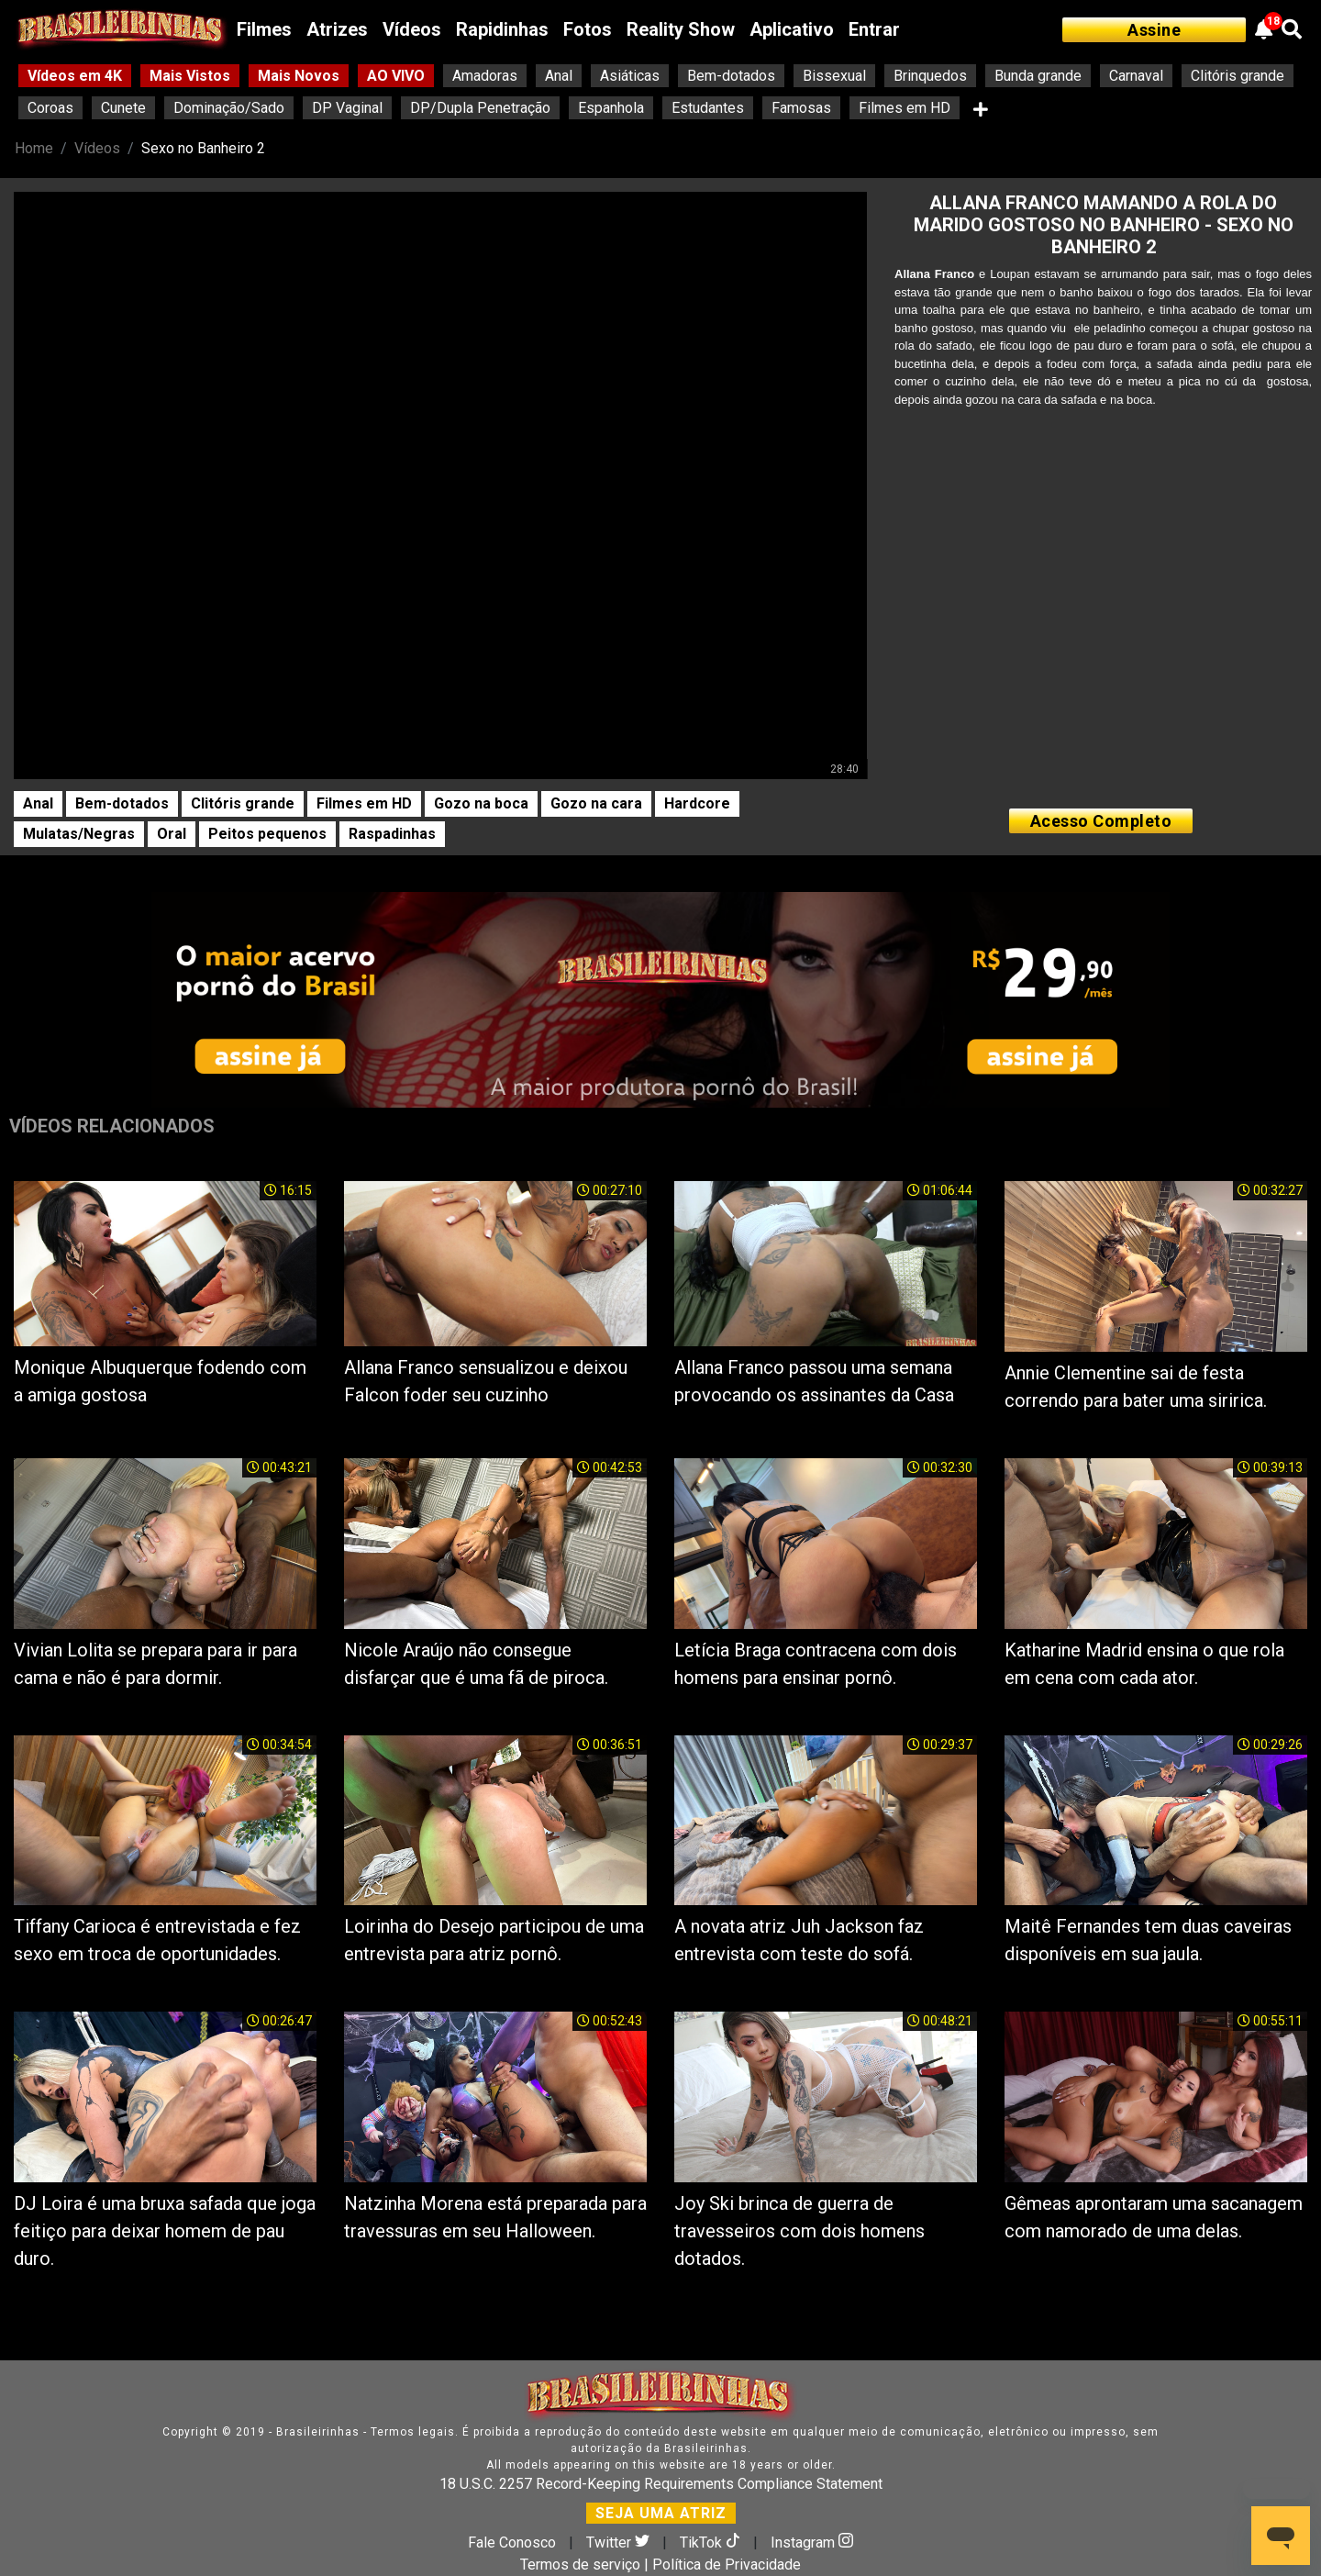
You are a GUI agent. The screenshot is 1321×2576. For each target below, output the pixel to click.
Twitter (619, 2542)
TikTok (712, 2542)
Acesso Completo (1101, 821)
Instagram (812, 2542)
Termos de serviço (580, 2564)
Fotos (587, 29)
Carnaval (1136, 75)
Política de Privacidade (726, 2564)
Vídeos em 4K (75, 75)
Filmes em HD (904, 108)
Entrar (874, 29)
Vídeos (412, 29)
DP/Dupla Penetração (480, 108)
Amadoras (484, 75)
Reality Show (681, 29)
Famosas (801, 108)
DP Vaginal (347, 108)
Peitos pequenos (267, 833)
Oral (171, 833)
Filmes (264, 29)
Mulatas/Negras (79, 833)
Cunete (123, 108)
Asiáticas (630, 75)
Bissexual (834, 75)
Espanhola (611, 108)
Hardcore (697, 803)
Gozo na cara (596, 803)
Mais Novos (298, 75)
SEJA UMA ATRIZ (661, 2513)
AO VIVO (396, 75)
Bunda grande (1038, 75)
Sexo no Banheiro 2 (203, 148)
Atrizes (337, 29)
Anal (558, 75)
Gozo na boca (481, 803)
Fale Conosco (512, 2542)
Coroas (50, 108)
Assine (1154, 29)
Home (34, 148)
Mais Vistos (190, 75)
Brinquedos (930, 75)
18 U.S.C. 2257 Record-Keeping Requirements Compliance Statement (661, 2483)
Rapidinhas (502, 29)
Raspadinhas (392, 833)
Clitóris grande (1237, 75)
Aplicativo (791, 29)
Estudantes (708, 108)
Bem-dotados (731, 75)
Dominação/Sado (228, 108)
